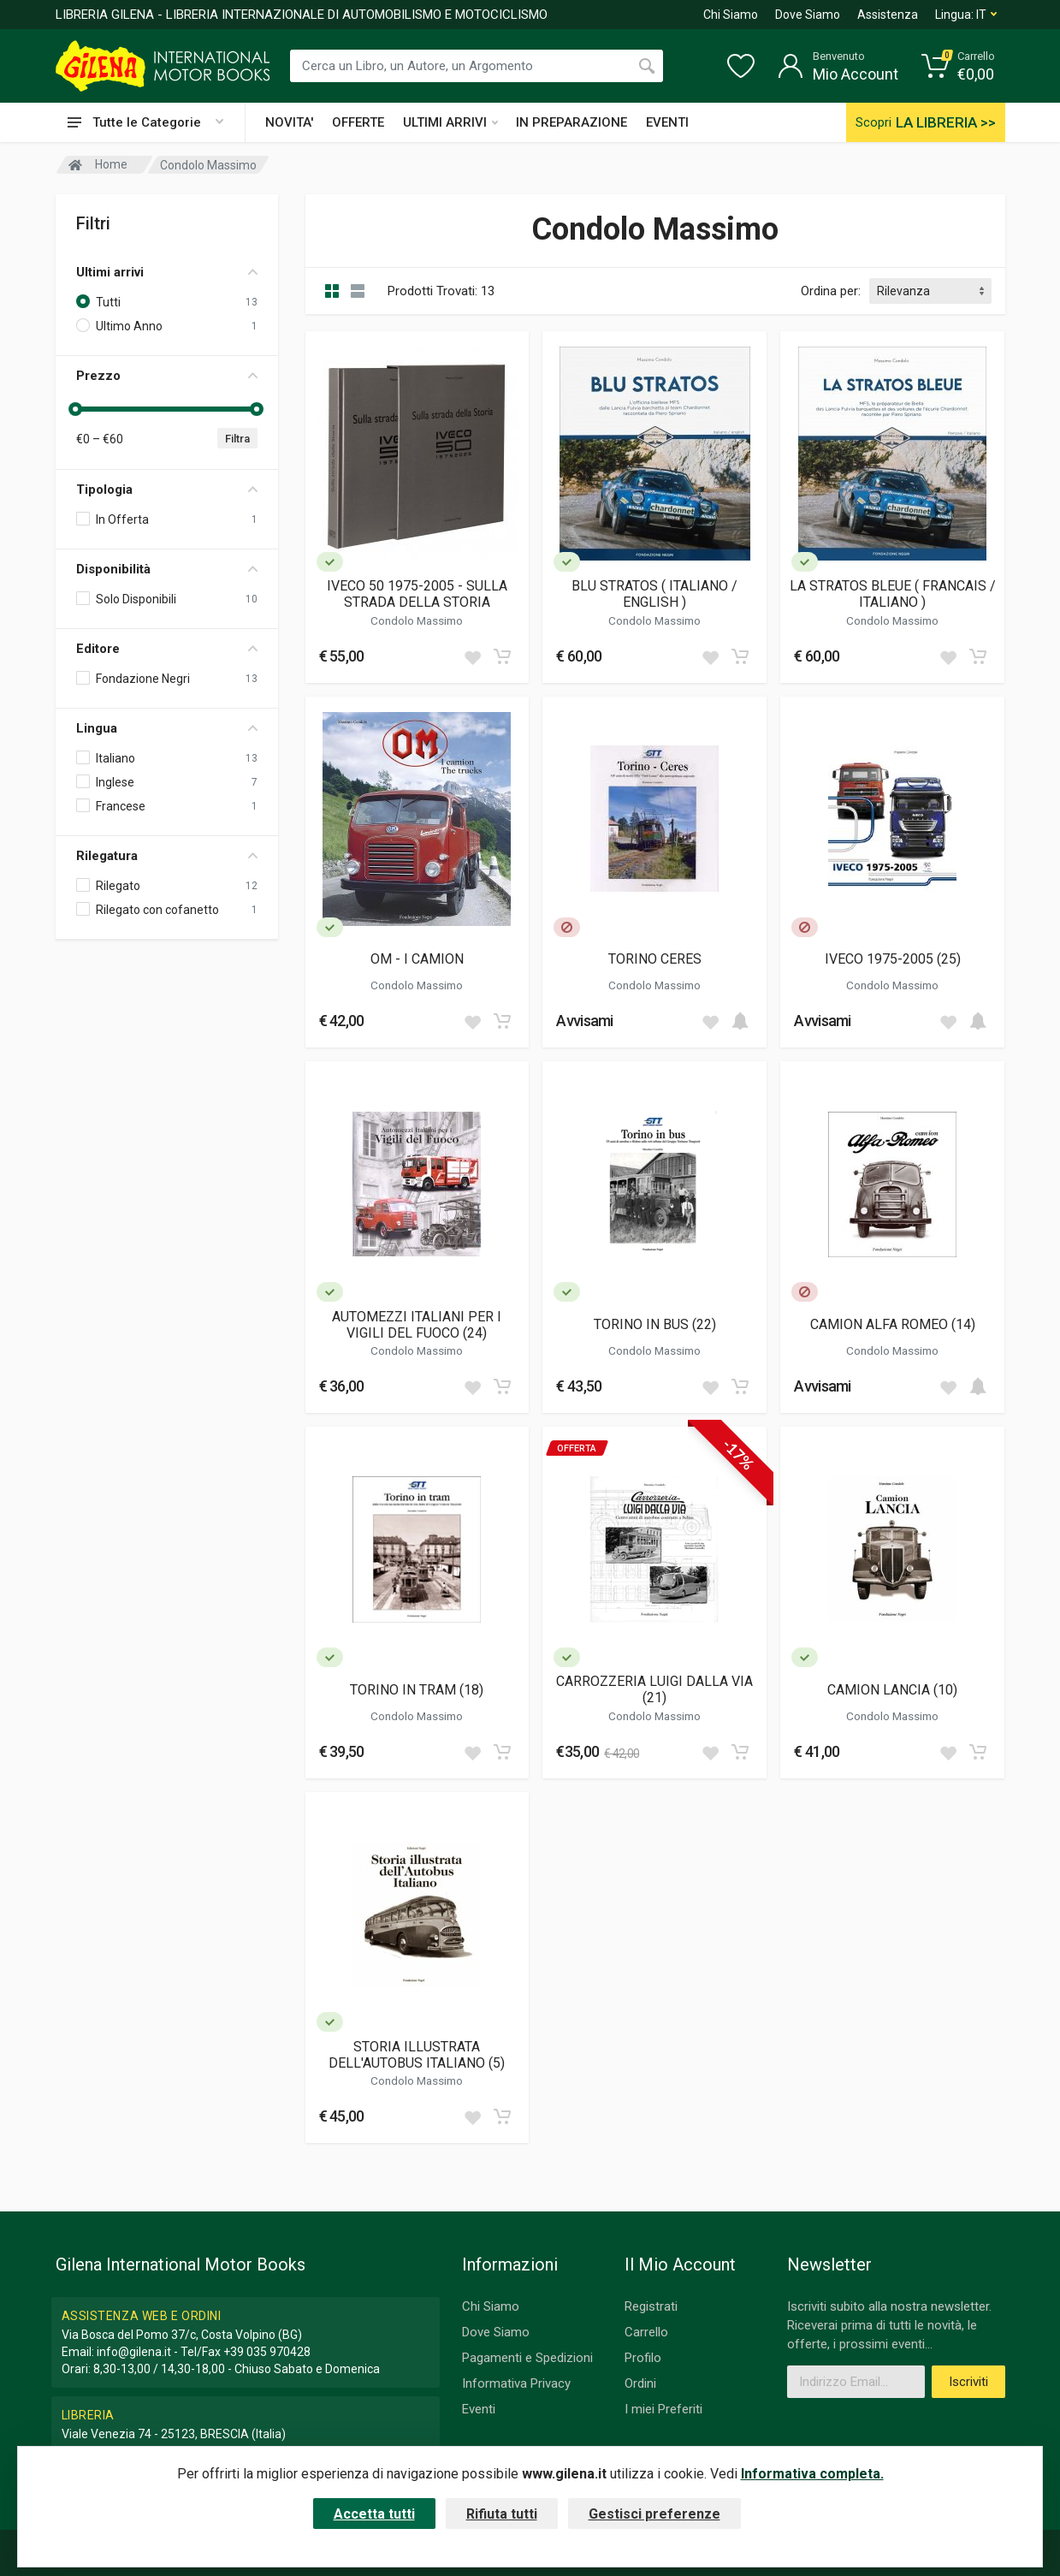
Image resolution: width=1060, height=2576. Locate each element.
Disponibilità (167, 569)
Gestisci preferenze (654, 2514)
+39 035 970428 (267, 2352)
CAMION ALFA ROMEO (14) (892, 1324)
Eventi (478, 2409)
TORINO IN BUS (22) (655, 1324)
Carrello (646, 2332)
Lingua (167, 728)
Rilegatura (167, 856)
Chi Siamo (730, 15)
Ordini (640, 2383)
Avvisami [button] (584, 1021)
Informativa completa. (812, 2474)
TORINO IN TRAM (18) (416, 1690)
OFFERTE (358, 122)
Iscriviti (968, 2381)
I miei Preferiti (663, 2409)
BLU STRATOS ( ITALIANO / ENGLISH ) (654, 594)
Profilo (643, 2357)
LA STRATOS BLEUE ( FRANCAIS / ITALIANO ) (893, 594)
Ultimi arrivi (167, 272)
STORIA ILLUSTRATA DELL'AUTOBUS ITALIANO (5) (417, 2055)
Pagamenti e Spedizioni (527, 2357)
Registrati (651, 2306)
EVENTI (667, 122)
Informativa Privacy (516, 2383)
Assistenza (887, 15)
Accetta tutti (374, 2514)
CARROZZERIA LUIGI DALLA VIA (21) (654, 1689)
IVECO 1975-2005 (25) (893, 959)
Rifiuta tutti (501, 2514)
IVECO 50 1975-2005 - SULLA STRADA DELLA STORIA (417, 594)
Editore (167, 648)
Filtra (237, 438)
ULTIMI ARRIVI (450, 122)
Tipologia (167, 489)
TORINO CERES (655, 959)
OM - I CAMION (417, 959)
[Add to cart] (502, 656)
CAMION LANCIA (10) (892, 1690)
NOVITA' (289, 122)
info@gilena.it (134, 2352)
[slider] (76, 409)
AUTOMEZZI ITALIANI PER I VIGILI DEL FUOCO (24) (416, 1325)
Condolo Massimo (416, 620)
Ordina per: (831, 291)
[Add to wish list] (472, 656)
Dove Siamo (807, 15)
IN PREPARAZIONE (571, 122)
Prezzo (167, 375)
